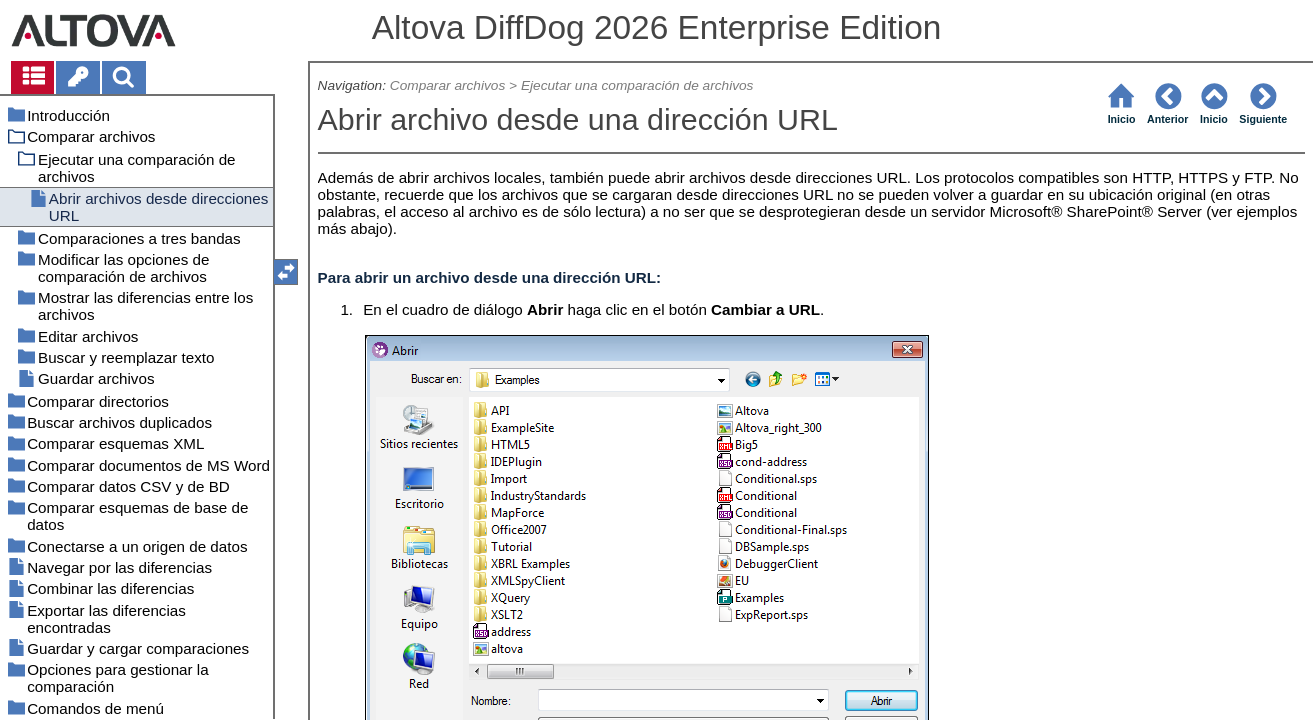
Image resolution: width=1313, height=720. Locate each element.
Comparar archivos (448, 85)
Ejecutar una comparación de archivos (637, 85)
